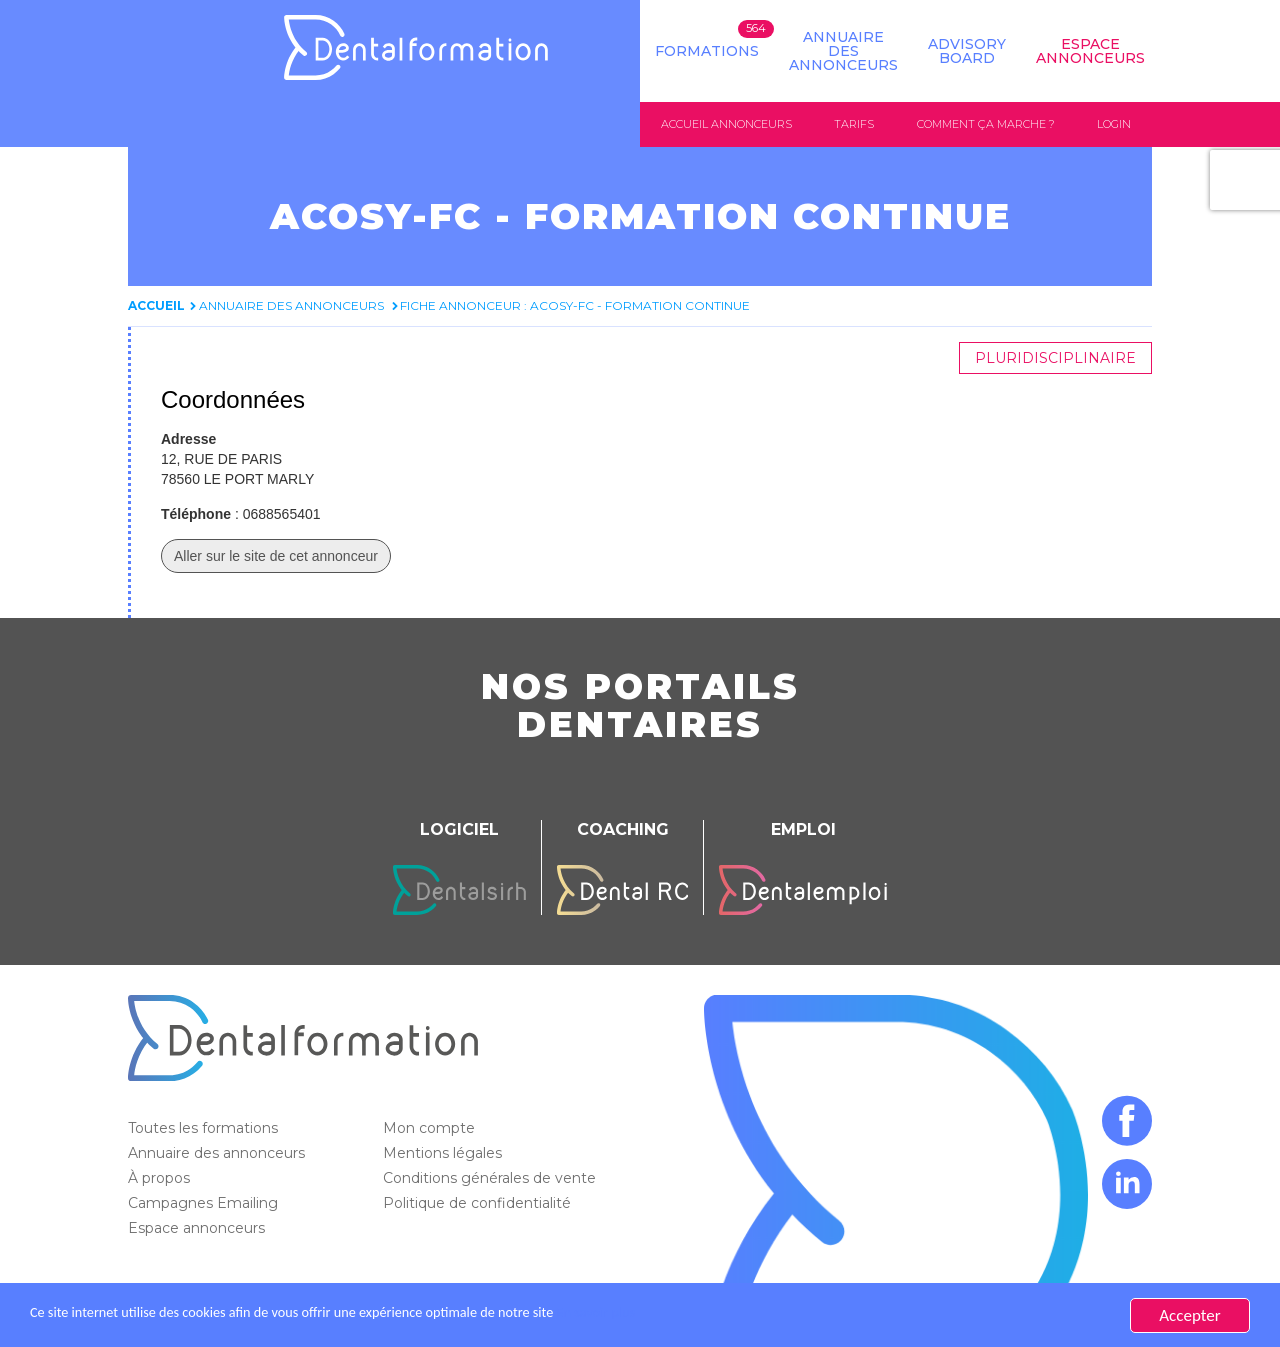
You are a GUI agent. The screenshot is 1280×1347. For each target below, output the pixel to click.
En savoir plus (706, 1315)
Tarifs (854, 124)
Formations (707, 51)
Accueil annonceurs (726, 124)
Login (1114, 124)
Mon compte (431, 1129)
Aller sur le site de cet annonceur (276, 557)
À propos (161, 1179)
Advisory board (967, 51)
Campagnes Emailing (205, 1204)
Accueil (156, 306)
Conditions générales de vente (491, 1179)
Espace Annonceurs (1090, 51)
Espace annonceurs (198, 1229)
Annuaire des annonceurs (843, 51)
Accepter (1189, 1315)
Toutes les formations (205, 1129)
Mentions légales (444, 1154)
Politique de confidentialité (479, 1204)
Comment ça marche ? (986, 124)
